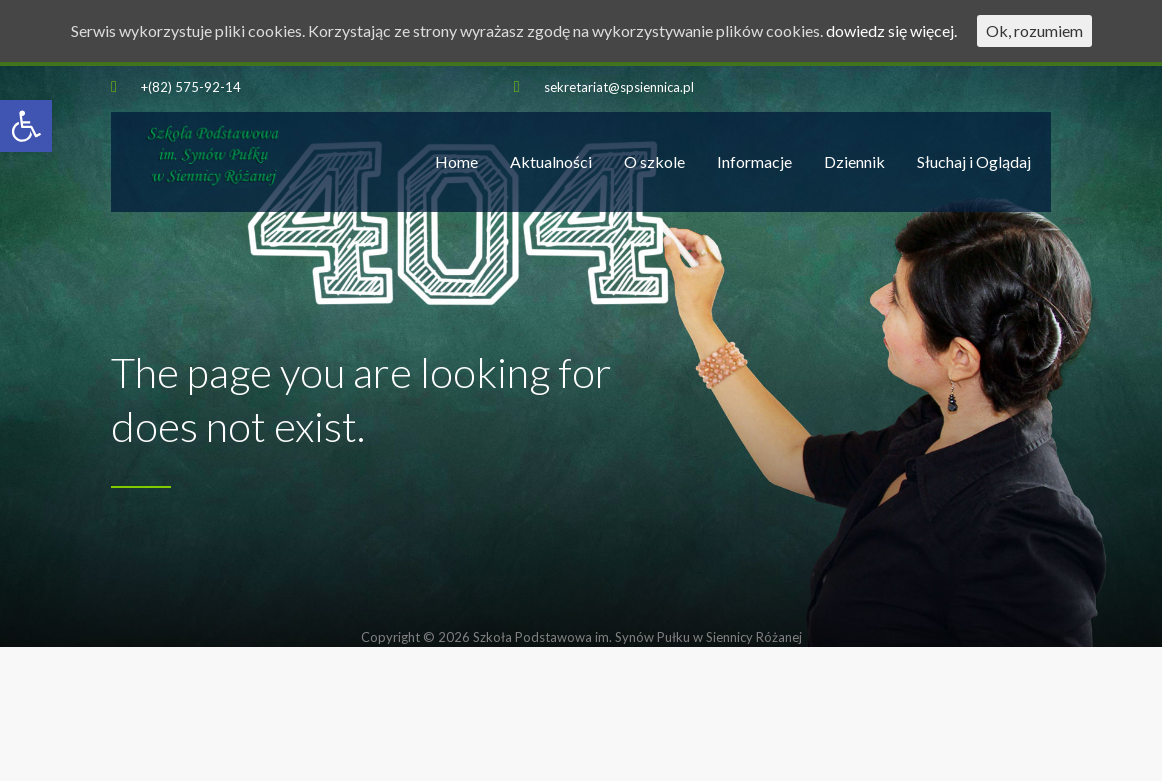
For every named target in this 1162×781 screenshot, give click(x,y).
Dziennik (854, 161)
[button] (26, 126)
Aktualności (551, 161)
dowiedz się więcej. (891, 30)
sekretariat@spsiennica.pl (619, 87)
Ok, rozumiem (1034, 30)
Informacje (754, 161)
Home (456, 161)
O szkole (654, 161)
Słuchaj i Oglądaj (974, 161)
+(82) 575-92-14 (191, 87)
